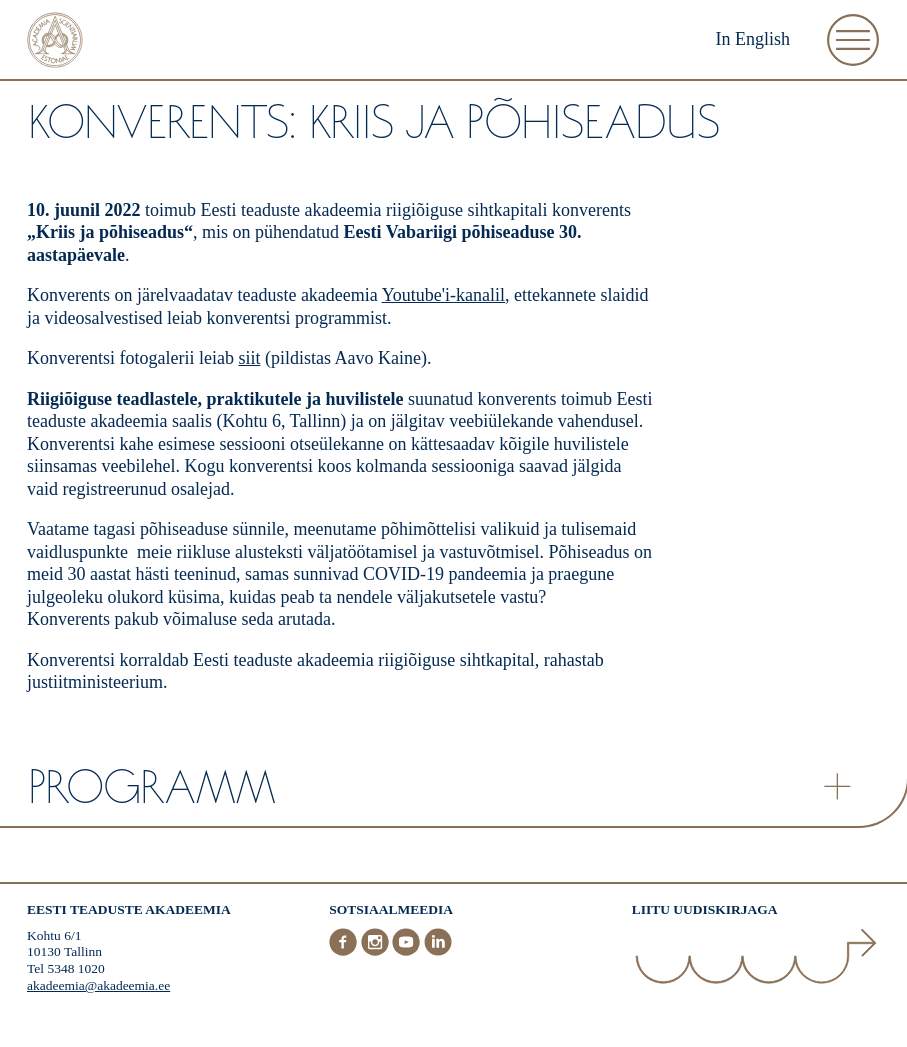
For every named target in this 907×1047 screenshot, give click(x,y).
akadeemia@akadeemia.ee (98, 985)
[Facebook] (345, 951)
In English (753, 39)
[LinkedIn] (438, 951)
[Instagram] (377, 951)
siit (249, 358)
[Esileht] (55, 42)
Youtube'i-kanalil (443, 295)
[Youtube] (408, 951)
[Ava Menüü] (853, 40)
